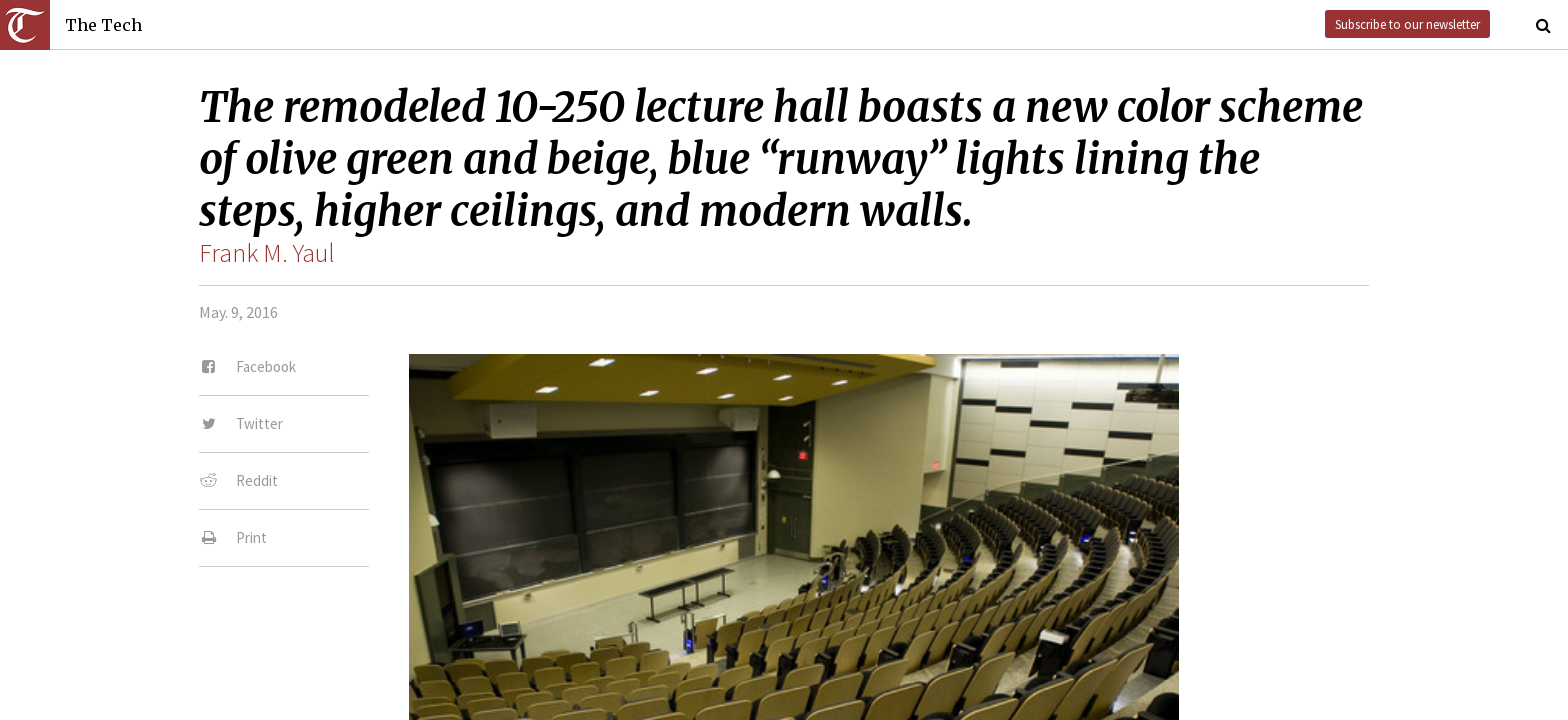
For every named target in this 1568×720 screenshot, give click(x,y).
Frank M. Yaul (267, 253)
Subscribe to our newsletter (1407, 24)
